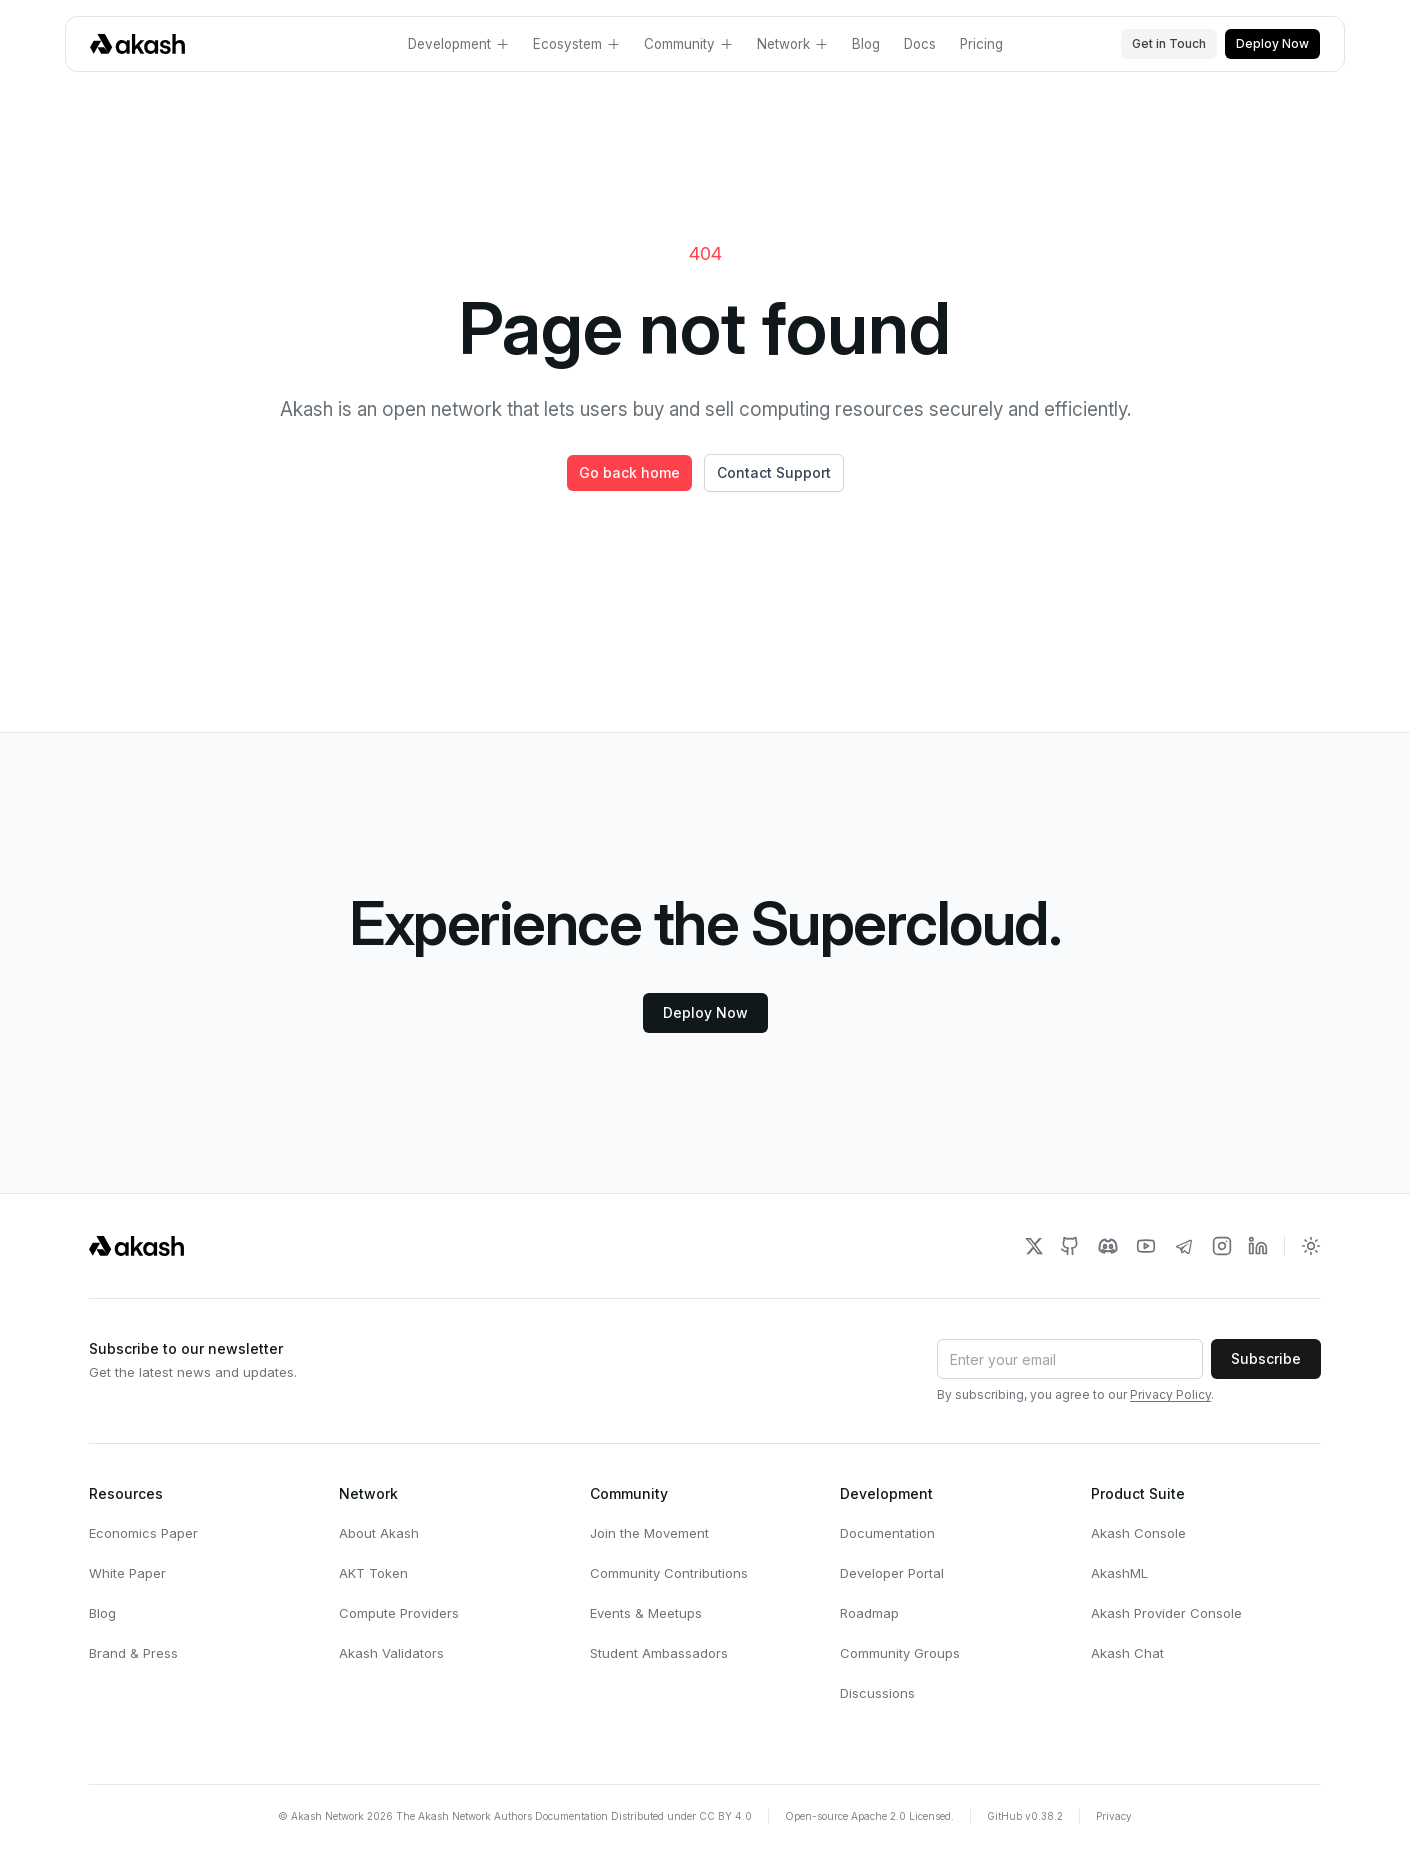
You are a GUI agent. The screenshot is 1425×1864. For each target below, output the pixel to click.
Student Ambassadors (659, 1653)
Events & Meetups (646, 1613)
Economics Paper (143, 1533)
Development (458, 44)
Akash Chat (1127, 1653)
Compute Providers (399, 1613)
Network (792, 44)
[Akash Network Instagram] (1222, 1246)
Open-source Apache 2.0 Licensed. (869, 1816)
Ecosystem (576, 44)
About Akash (379, 1533)
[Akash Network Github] (1070, 1246)
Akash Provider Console (1166, 1613)
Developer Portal (892, 1573)
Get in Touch (1169, 43)
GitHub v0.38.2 (1025, 1816)
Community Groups (900, 1653)
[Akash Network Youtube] (1146, 1246)
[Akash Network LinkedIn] (1258, 1246)
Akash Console (1138, 1533)
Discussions (877, 1693)
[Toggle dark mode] (1311, 1246)
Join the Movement (649, 1533)
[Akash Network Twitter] (1034, 1246)
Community (688, 44)
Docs (920, 44)
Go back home (629, 472)
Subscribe (1266, 1358)
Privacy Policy (1170, 1394)
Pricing (981, 44)
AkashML (1119, 1573)
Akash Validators (391, 1653)
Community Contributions (669, 1573)
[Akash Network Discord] (1108, 1246)
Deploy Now (1272, 43)
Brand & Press (133, 1653)
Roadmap (869, 1613)
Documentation (887, 1533)
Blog (866, 44)
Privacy (1114, 1816)
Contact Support (774, 472)
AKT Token (373, 1573)
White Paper (127, 1573)
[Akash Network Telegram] (1184, 1246)
